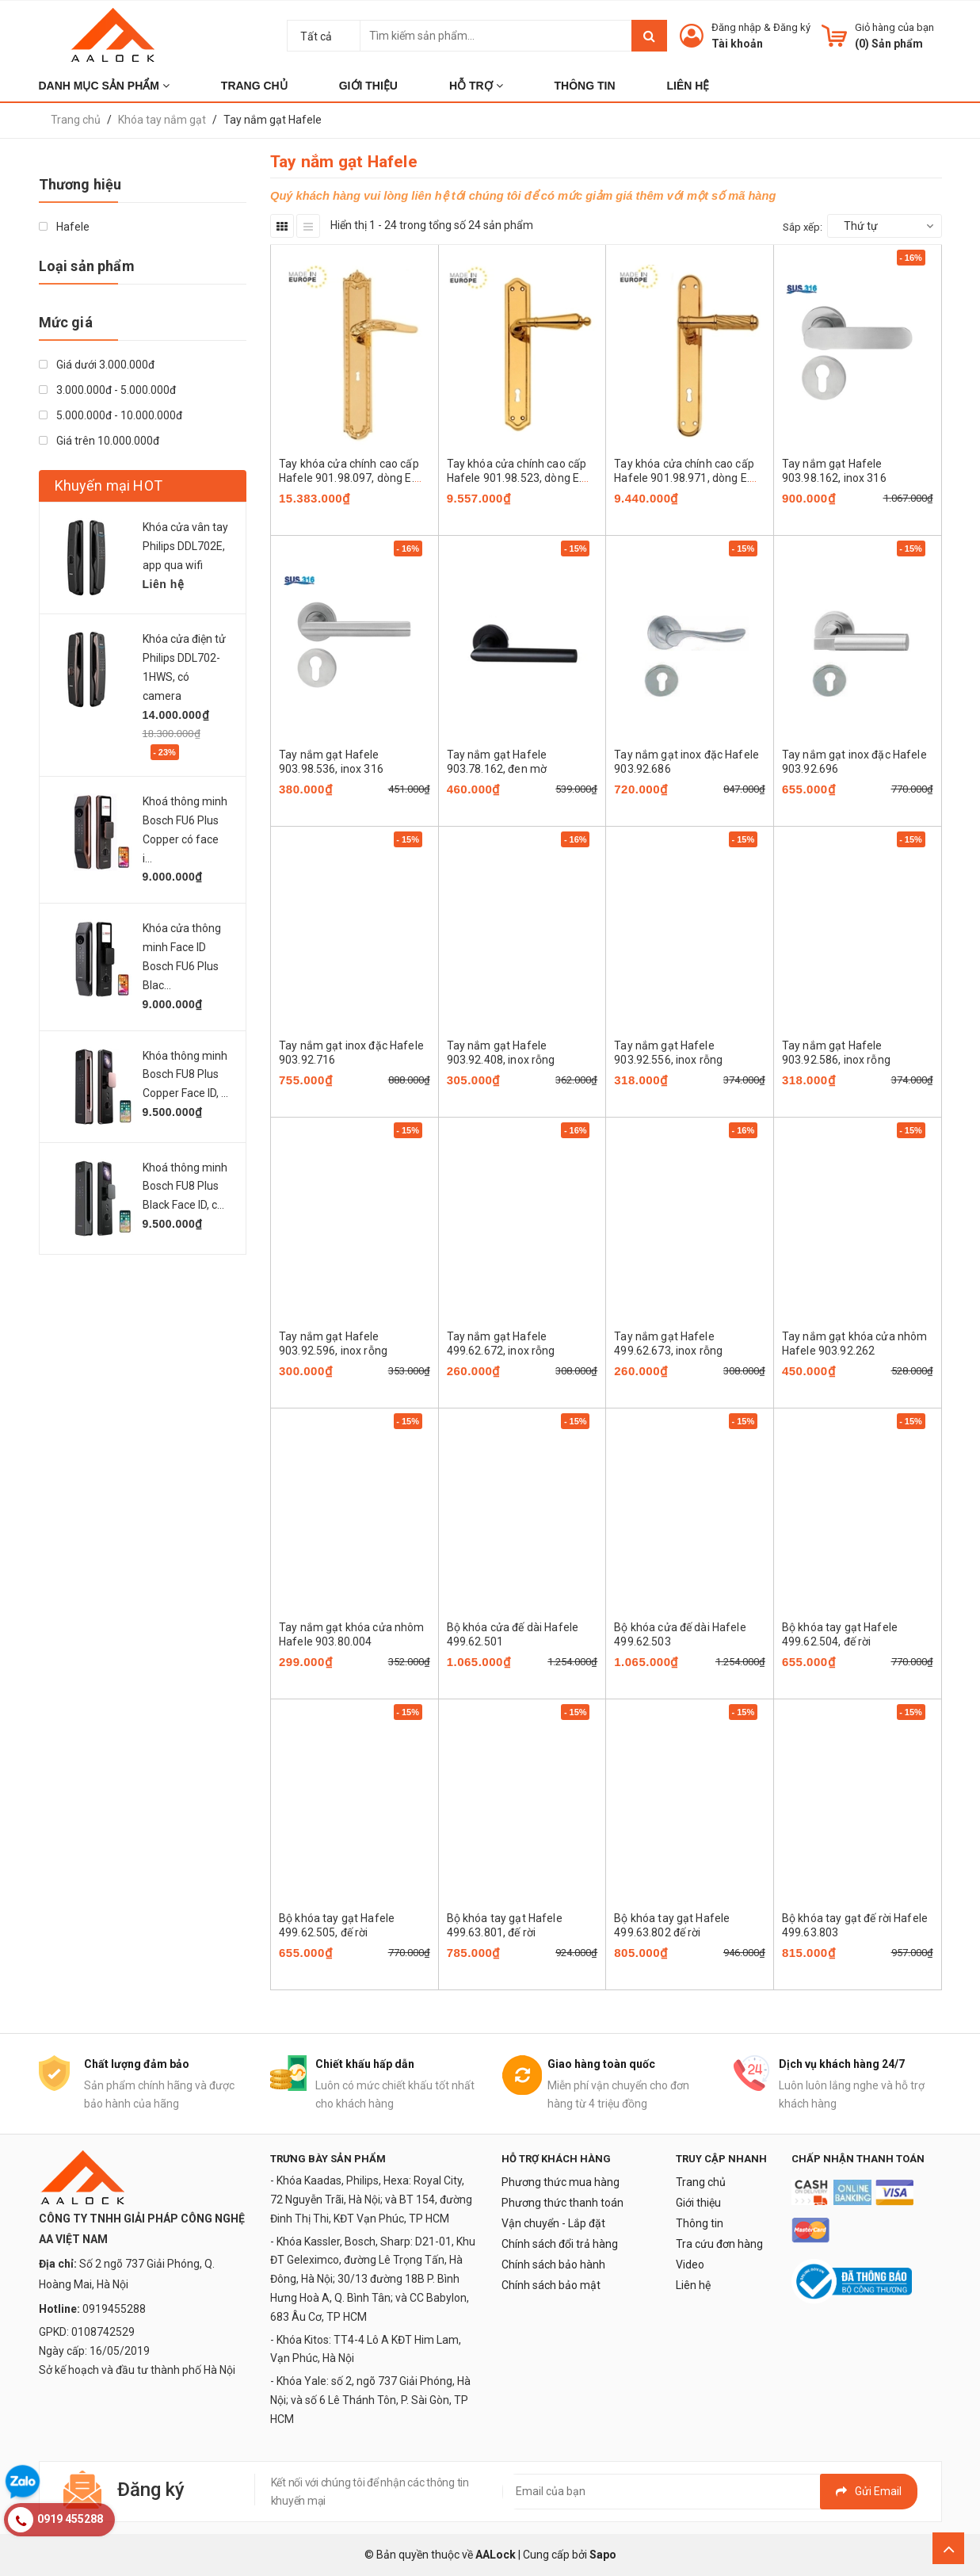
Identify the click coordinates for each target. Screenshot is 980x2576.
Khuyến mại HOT (109, 485)
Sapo (602, 2554)
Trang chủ (701, 2182)
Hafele (64, 226)
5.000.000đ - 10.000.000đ (110, 415)
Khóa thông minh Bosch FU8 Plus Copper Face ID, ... (185, 1074)
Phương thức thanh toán (562, 2202)
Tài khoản (737, 43)
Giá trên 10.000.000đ (99, 440)
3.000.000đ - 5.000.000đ (107, 390)
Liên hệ (693, 2285)
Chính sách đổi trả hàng (559, 2244)
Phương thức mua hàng (560, 2182)
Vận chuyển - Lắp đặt (553, 2223)
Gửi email (869, 2491)
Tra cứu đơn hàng (719, 2244)
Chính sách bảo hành (553, 2264)
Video (690, 2264)
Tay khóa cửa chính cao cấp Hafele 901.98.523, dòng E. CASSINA (517, 478)
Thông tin (699, 2223)
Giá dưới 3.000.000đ (96, 364)
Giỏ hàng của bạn (894, 27)
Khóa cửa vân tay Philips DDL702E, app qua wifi (185, 546)
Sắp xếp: (802, 227)
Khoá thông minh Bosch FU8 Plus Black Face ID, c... (185, 1186)
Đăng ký (791, 27)
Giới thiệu (698, 2202)
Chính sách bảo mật (551, 2285)
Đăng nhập (736, 27)
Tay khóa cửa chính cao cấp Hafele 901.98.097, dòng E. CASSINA (349, 478)
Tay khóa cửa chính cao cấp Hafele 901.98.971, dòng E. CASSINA (684, 478)
